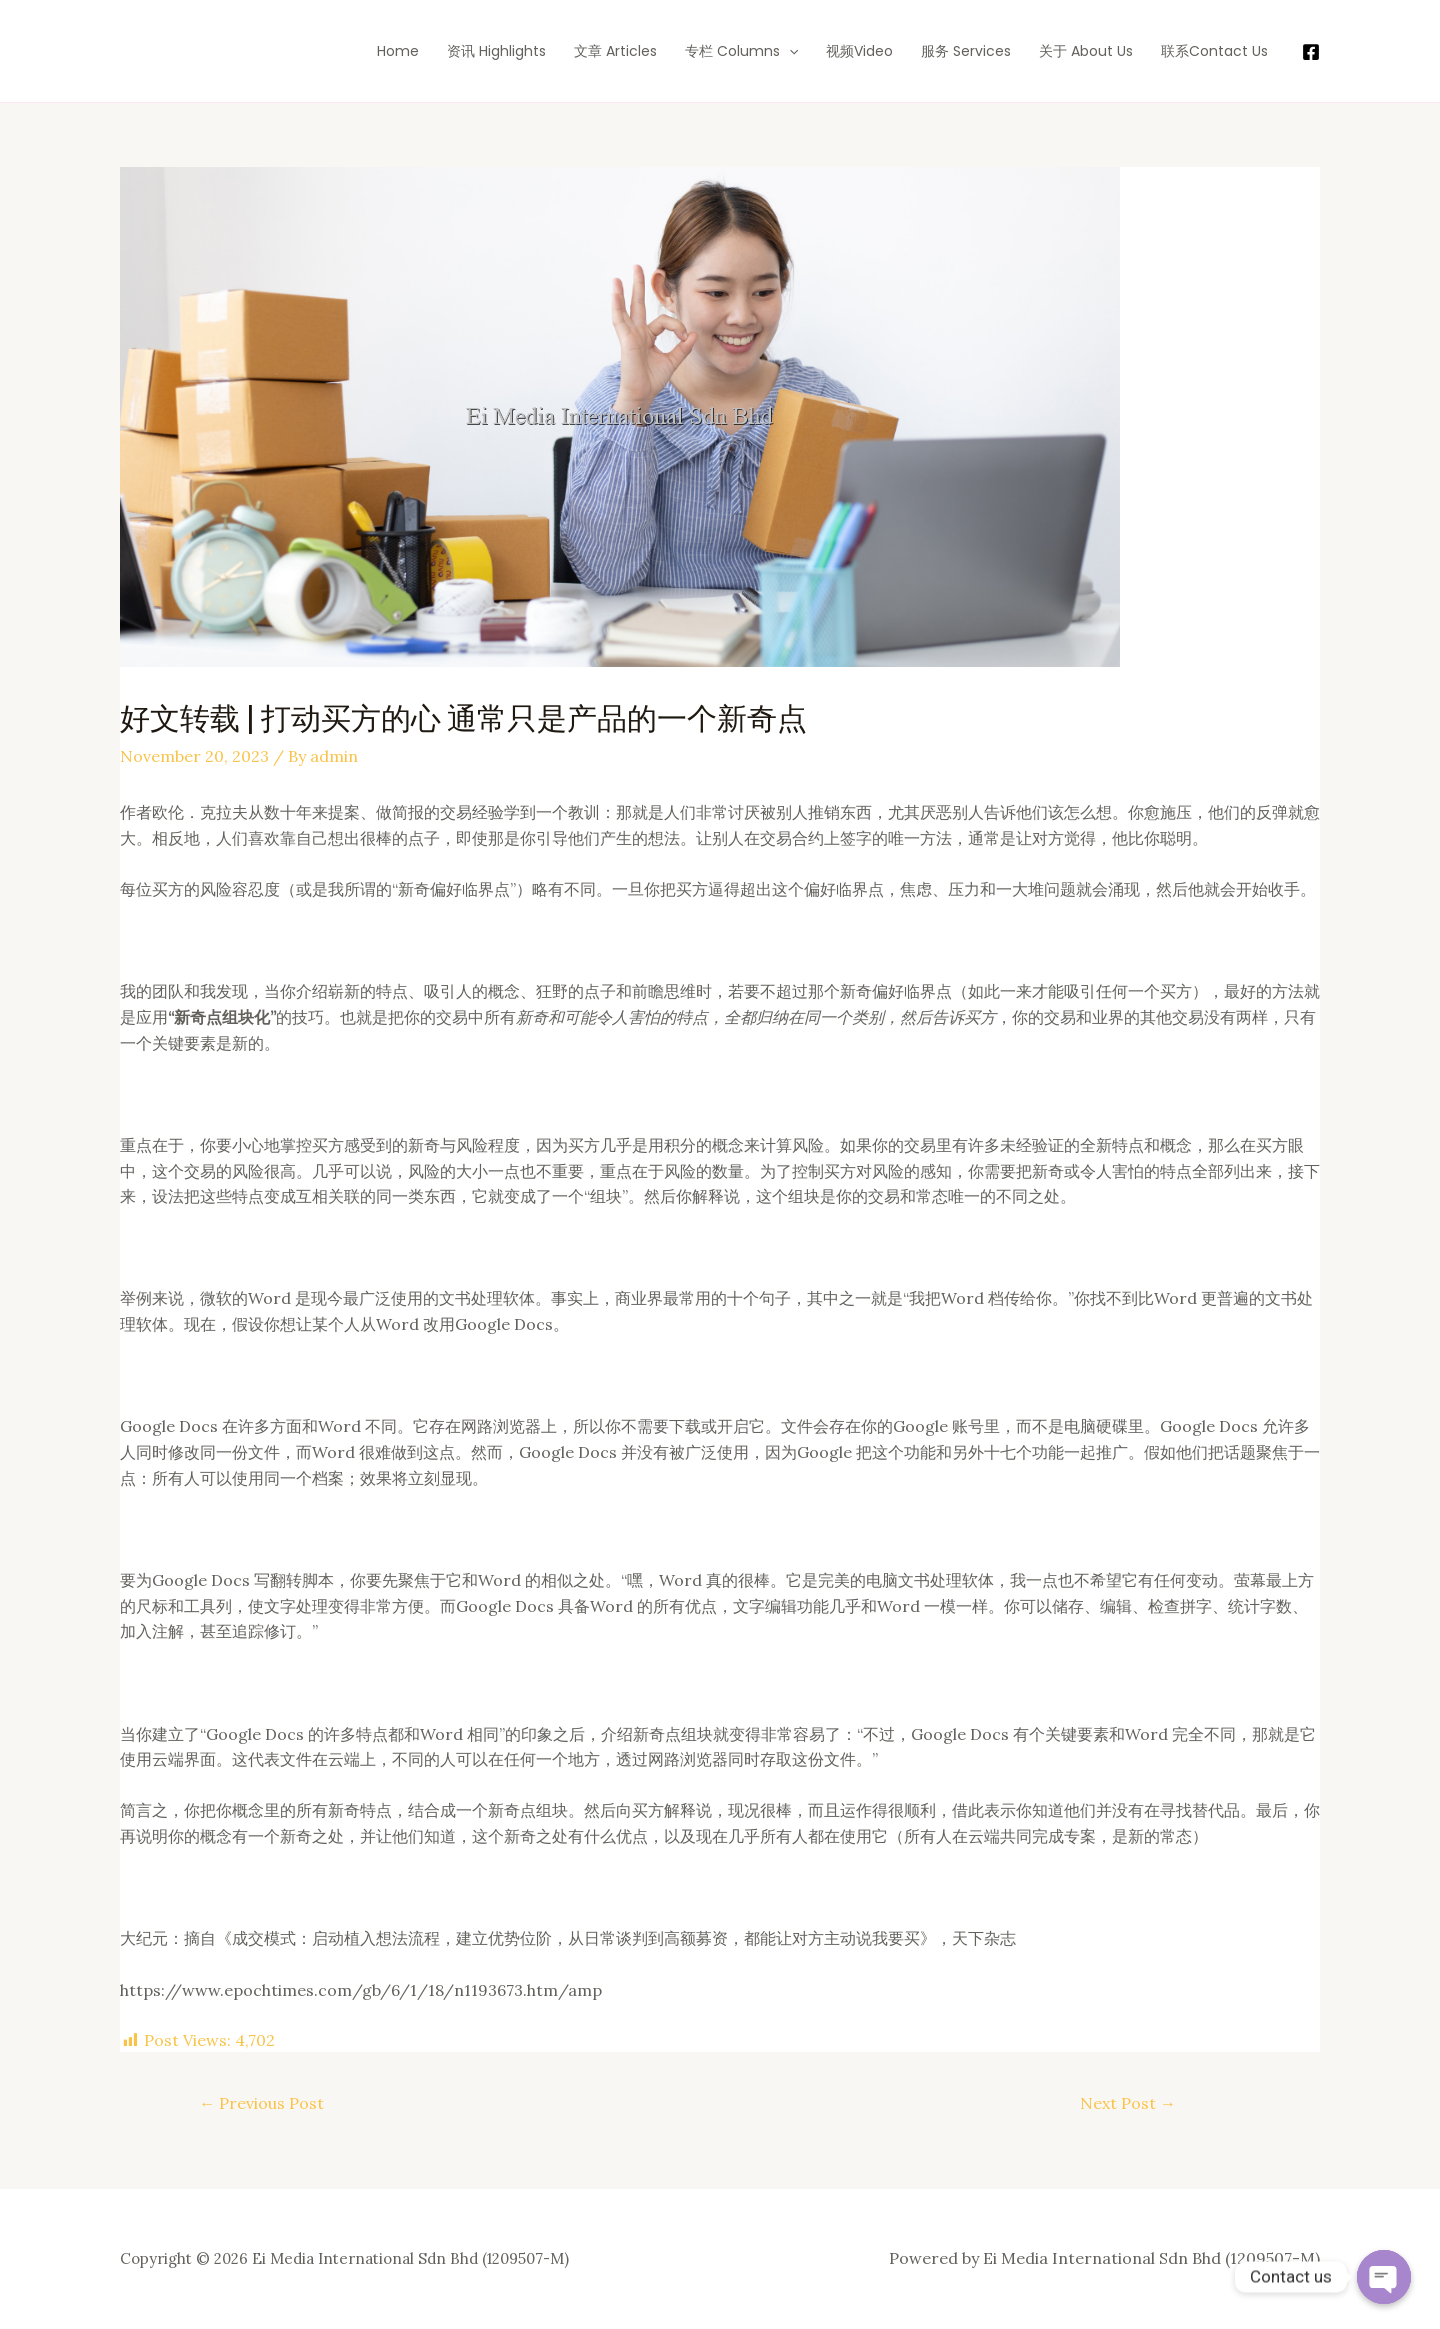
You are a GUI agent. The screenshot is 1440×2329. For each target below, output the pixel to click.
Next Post (1128, 2103)
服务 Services (966, 51)
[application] (789, 51)
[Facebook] (1311, 52)
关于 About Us (1086, 51)
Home (398, 51)
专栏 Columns (741, 51)
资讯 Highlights (496, 51)
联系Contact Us (1214, 51)
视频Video (859, 51)
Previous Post (261, 2103)
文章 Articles (615, 51)
